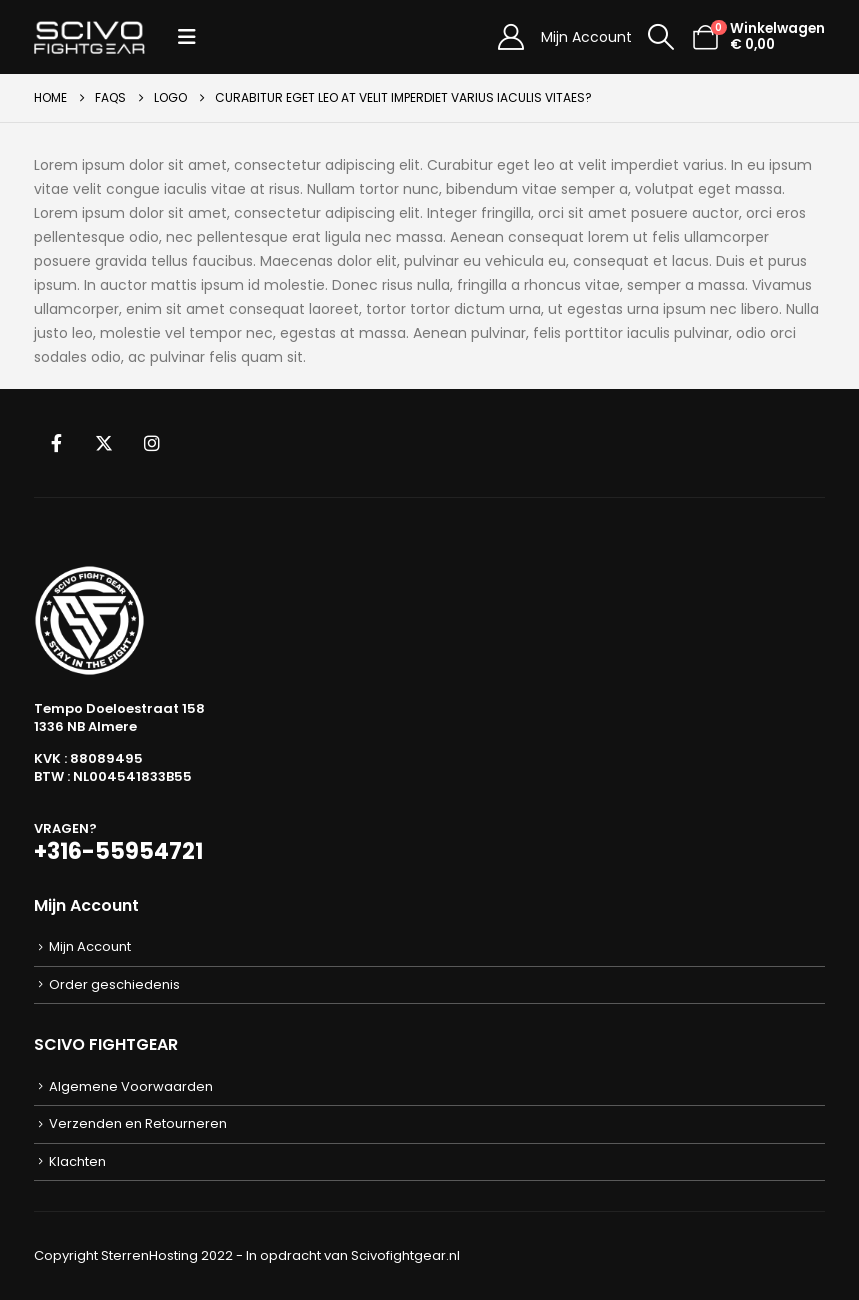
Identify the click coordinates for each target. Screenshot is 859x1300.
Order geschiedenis (114, 984)
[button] (187, 37)
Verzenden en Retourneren (138, 1123)
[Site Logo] (89, 37)
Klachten (77, 1161)
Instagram (152, 443)
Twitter (104, 443)
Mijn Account (586, 37)
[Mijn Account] (510, 37)
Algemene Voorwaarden (131, 1086)
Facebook (56, 443)
